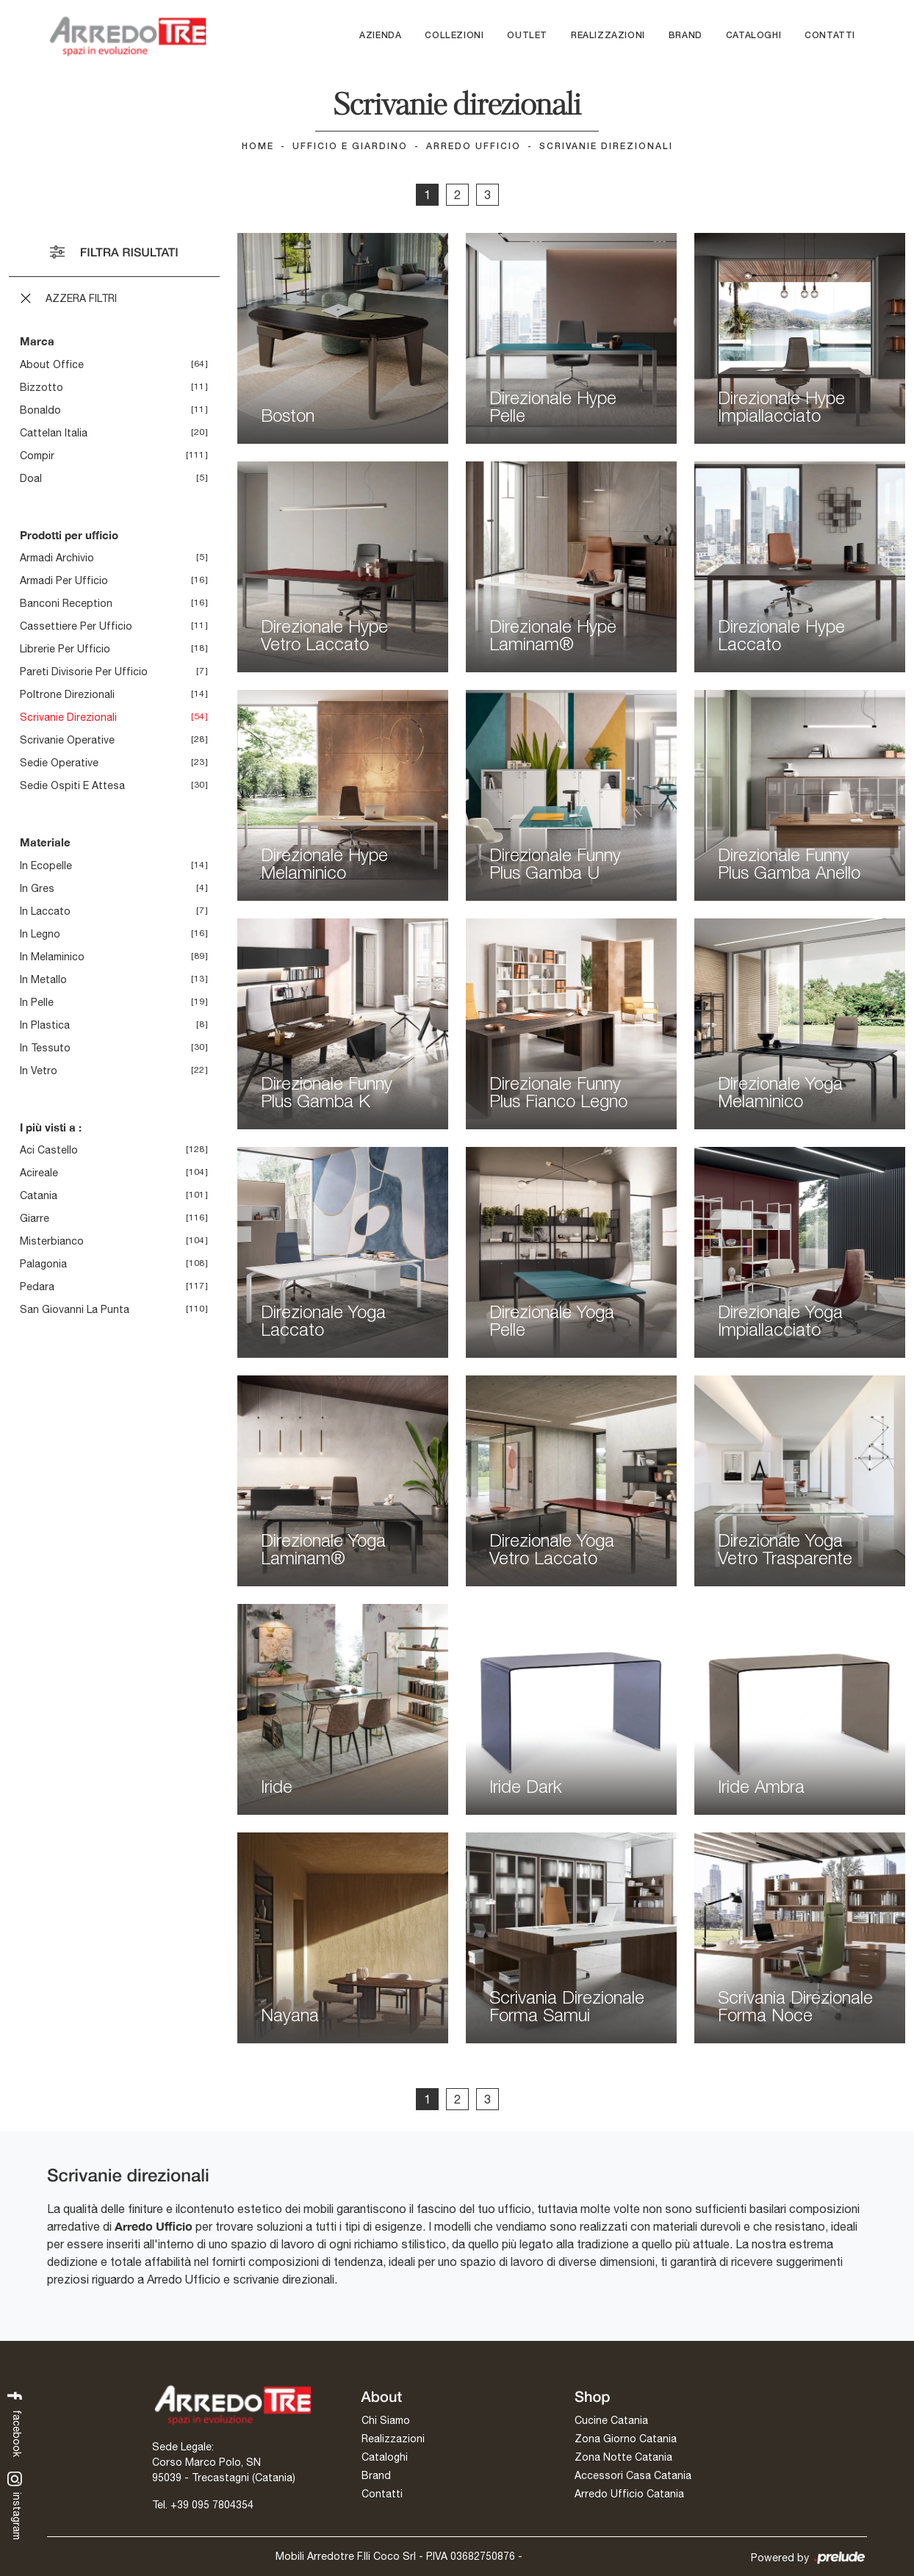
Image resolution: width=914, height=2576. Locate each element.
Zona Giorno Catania (626, 2438)
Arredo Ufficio (473, 147)
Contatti (830, 36)
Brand (685, 36)
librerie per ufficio (65, 649)
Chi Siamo (385, 2420)
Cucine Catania (611, 2420)
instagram (15, 2505)
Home (258, 147)
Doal (31, 478)
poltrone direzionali (67, 694)
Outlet (527, 36)
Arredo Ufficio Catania (629, 2494)
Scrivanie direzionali (606, 147)
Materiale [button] (45, 842)
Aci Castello (49, 1150)
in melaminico (52, 957)
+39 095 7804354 (211, 2505)
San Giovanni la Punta (74, 1309)
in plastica (45, 1025)
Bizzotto (41, 387)
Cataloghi (753, 36)
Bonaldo (40, 410)
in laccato (45, 911)
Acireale (39, 1173)
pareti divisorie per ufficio (84, 671)
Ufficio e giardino (350, 147)
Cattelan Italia (53, 433)
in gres (37, 888)
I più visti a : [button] (51, 1127)
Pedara (37, 1286)
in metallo (43, 979)
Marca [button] (37, 341)
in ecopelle (46, 865)
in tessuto (45, 1048)
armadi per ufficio (64, 580)
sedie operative (59, 763)
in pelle (37, 1002)
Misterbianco (52, 1241)
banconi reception (66, 603)
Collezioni (454, 36)
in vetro (38, 1070)
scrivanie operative (67, 740)
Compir (37, 455)
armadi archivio (57, 558)
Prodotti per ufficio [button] (69, 535)
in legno (40, 934)
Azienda (380, 36)
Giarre (34, 1218)
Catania (38, 1195)
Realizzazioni (608, 36)
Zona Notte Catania (623, 2457)
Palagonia (43, 1264)
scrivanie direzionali (68, 717)
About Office (52, 364)
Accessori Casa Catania (633, 2475)
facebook (15, 2423)
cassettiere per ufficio (76, 626)
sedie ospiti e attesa (72, 785)
